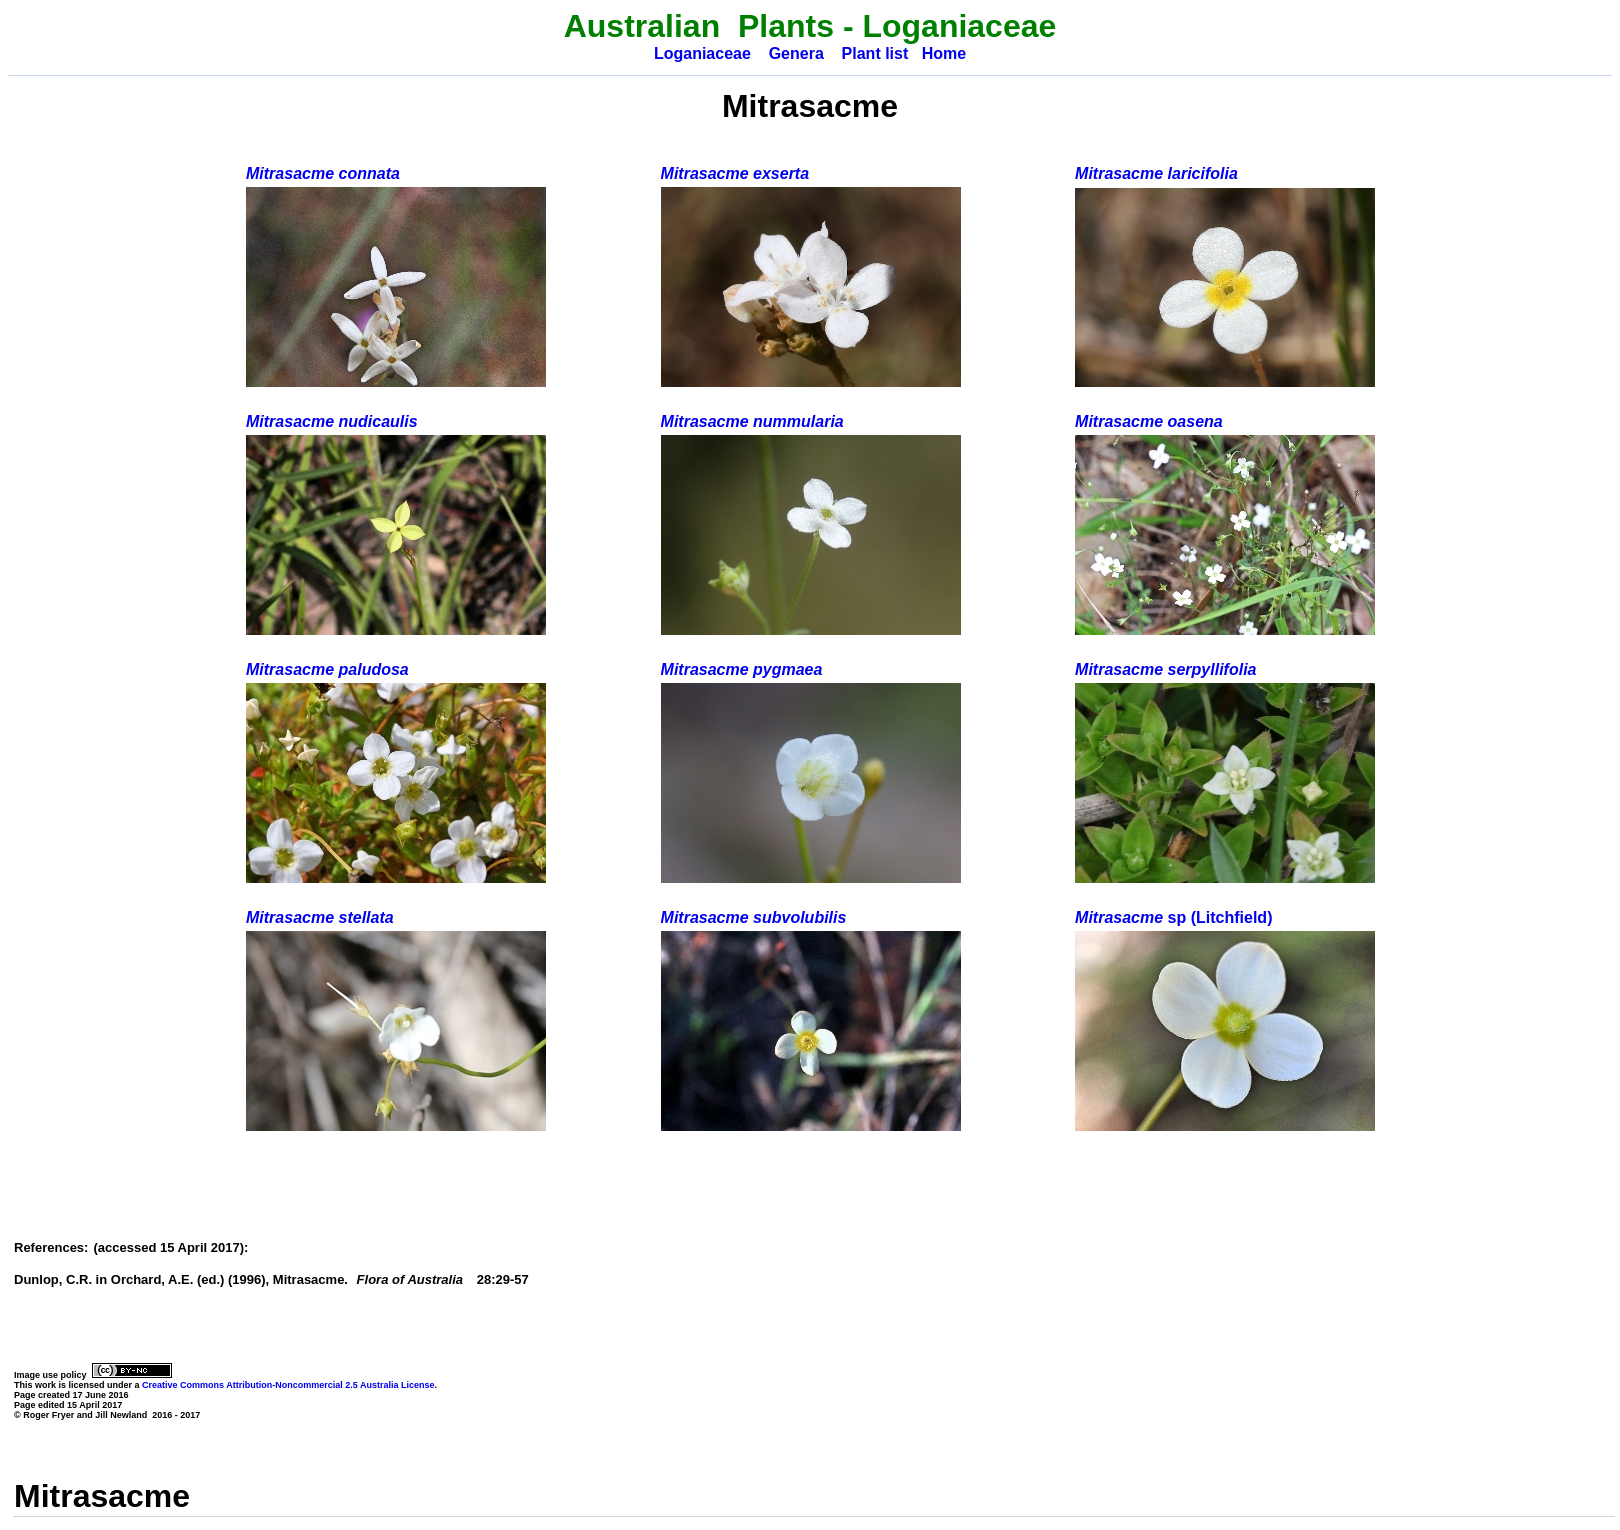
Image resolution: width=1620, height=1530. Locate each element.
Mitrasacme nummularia (752, 421)
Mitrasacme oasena (1149, 421)
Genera (796, 53)
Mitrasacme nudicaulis (332, 421)
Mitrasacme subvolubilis (754, 917)
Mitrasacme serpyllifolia (1165, 669)
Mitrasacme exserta (735, 173)
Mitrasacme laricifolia (1156, 173)
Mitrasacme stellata (320, 917)
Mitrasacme (1173, 917)
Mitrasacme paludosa (327, 669)
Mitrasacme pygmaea (742, 669)
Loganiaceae (702, 53)
